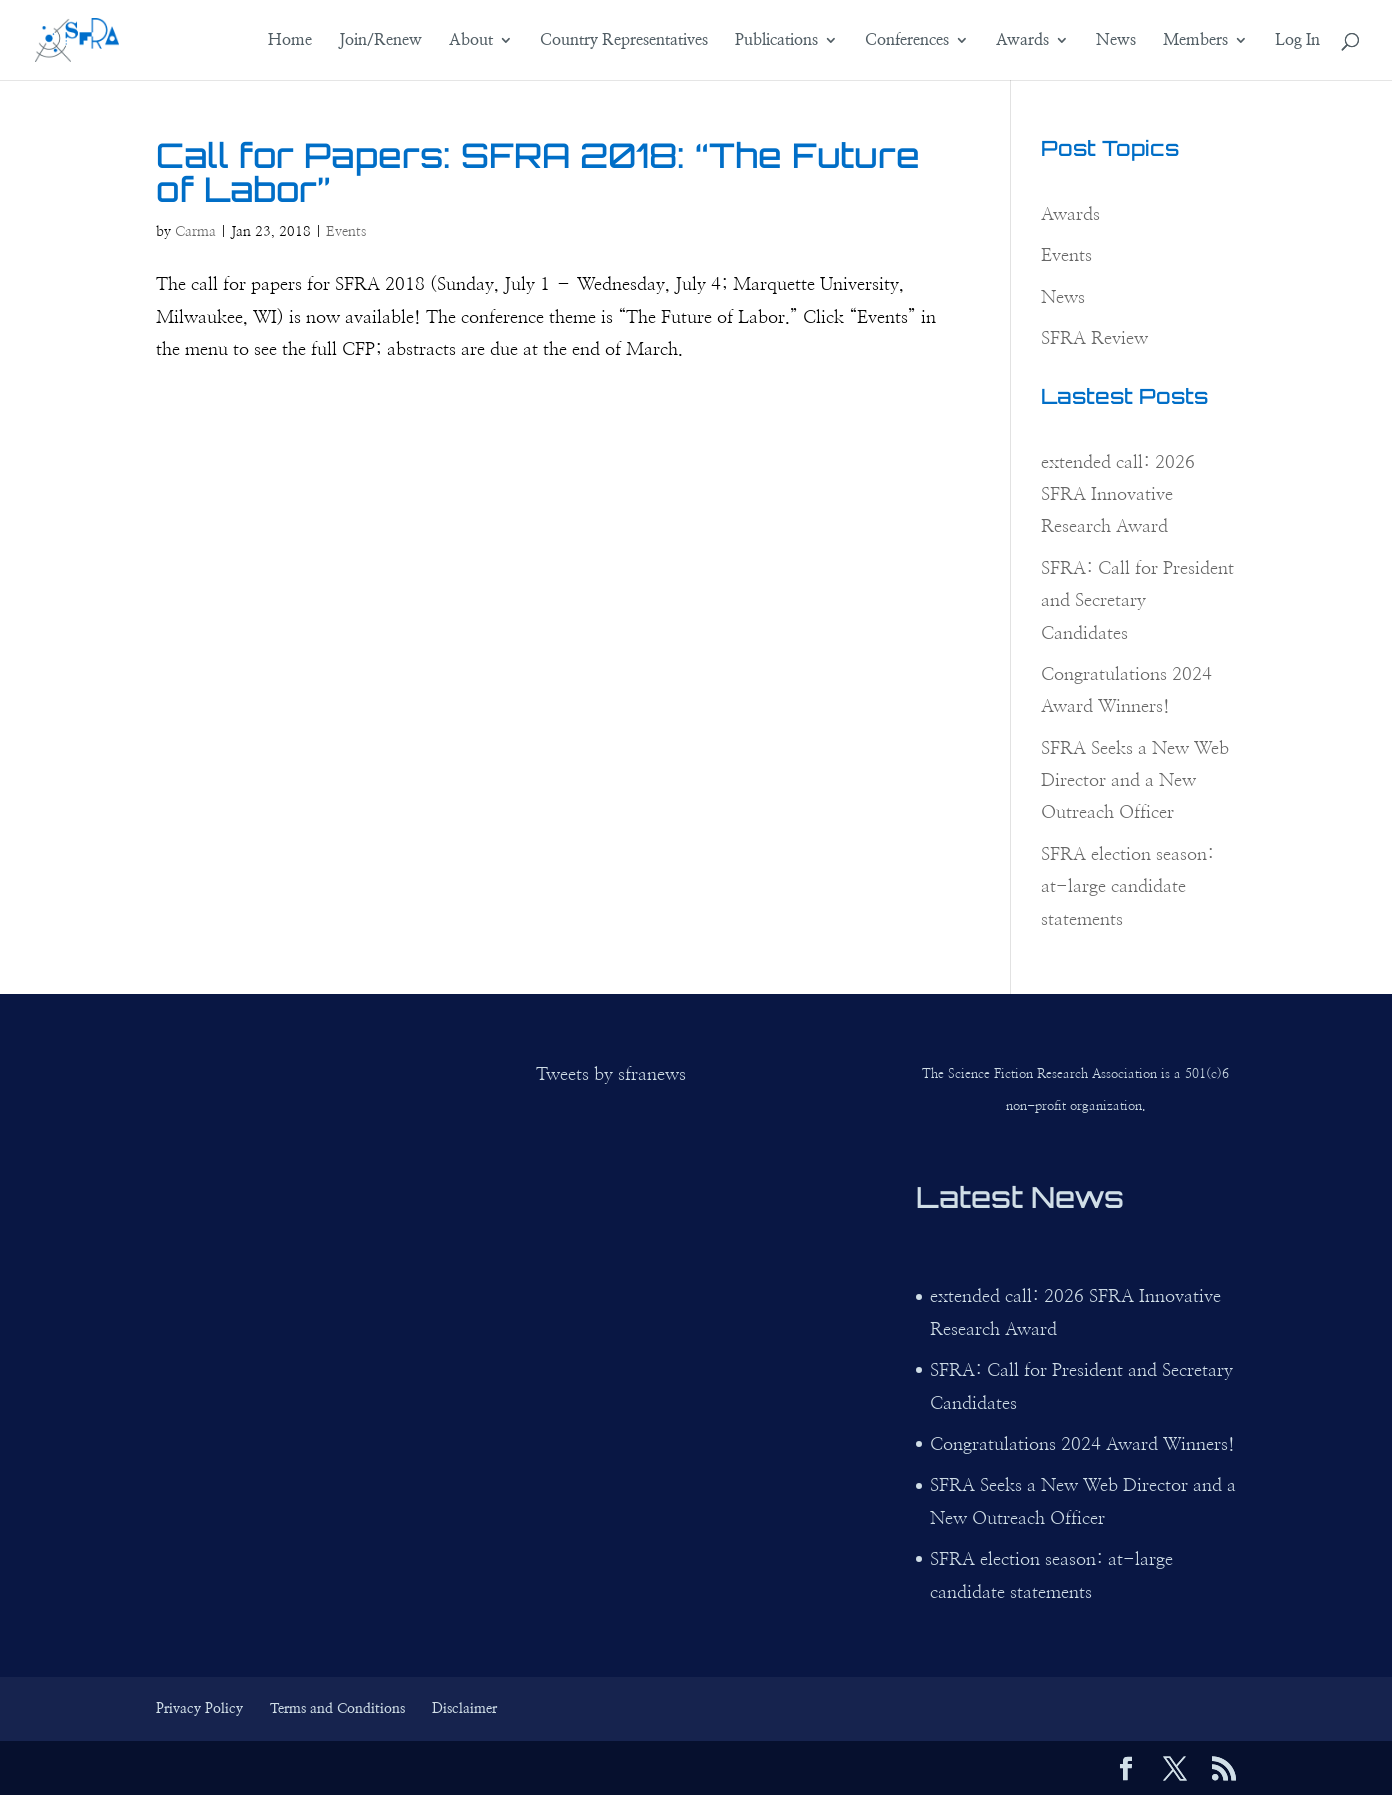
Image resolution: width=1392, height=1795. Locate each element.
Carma (195, 232)
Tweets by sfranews (611, 1075)
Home (290, 40)
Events (346, 232)
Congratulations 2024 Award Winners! (1082, 1445)
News (1116, 40)
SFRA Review (1094, 339)
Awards (1022, 40)
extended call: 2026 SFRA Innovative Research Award (1118, 495)
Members (1195, 40)
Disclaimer (464, 1709)
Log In (1297, 40)
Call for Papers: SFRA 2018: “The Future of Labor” (538, 172)
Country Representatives (624, 40)
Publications (776, 40)
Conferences (907, 40)
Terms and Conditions (337, 1709)
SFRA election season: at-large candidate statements (1127, 887)
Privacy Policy (199, 1709)
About (471, 40)
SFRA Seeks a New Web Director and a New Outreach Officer (1135, 781)
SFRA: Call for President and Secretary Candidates (1137, 601)
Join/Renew (380, 40)
